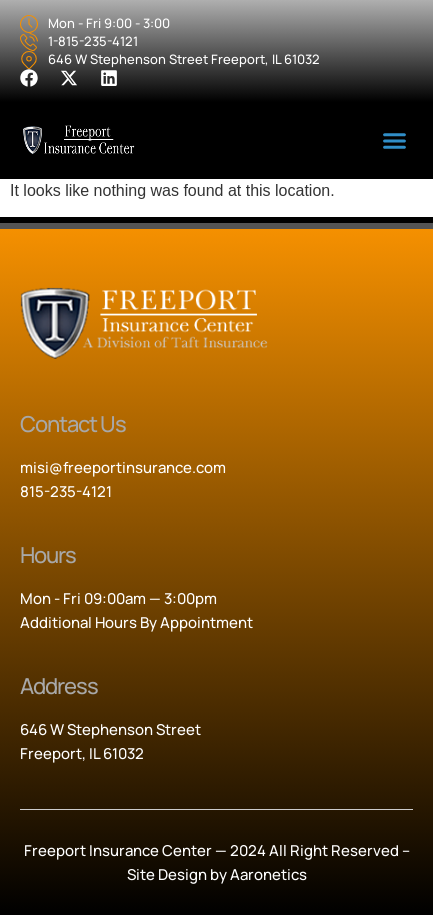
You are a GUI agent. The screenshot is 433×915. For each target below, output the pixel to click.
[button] (394, 141)
